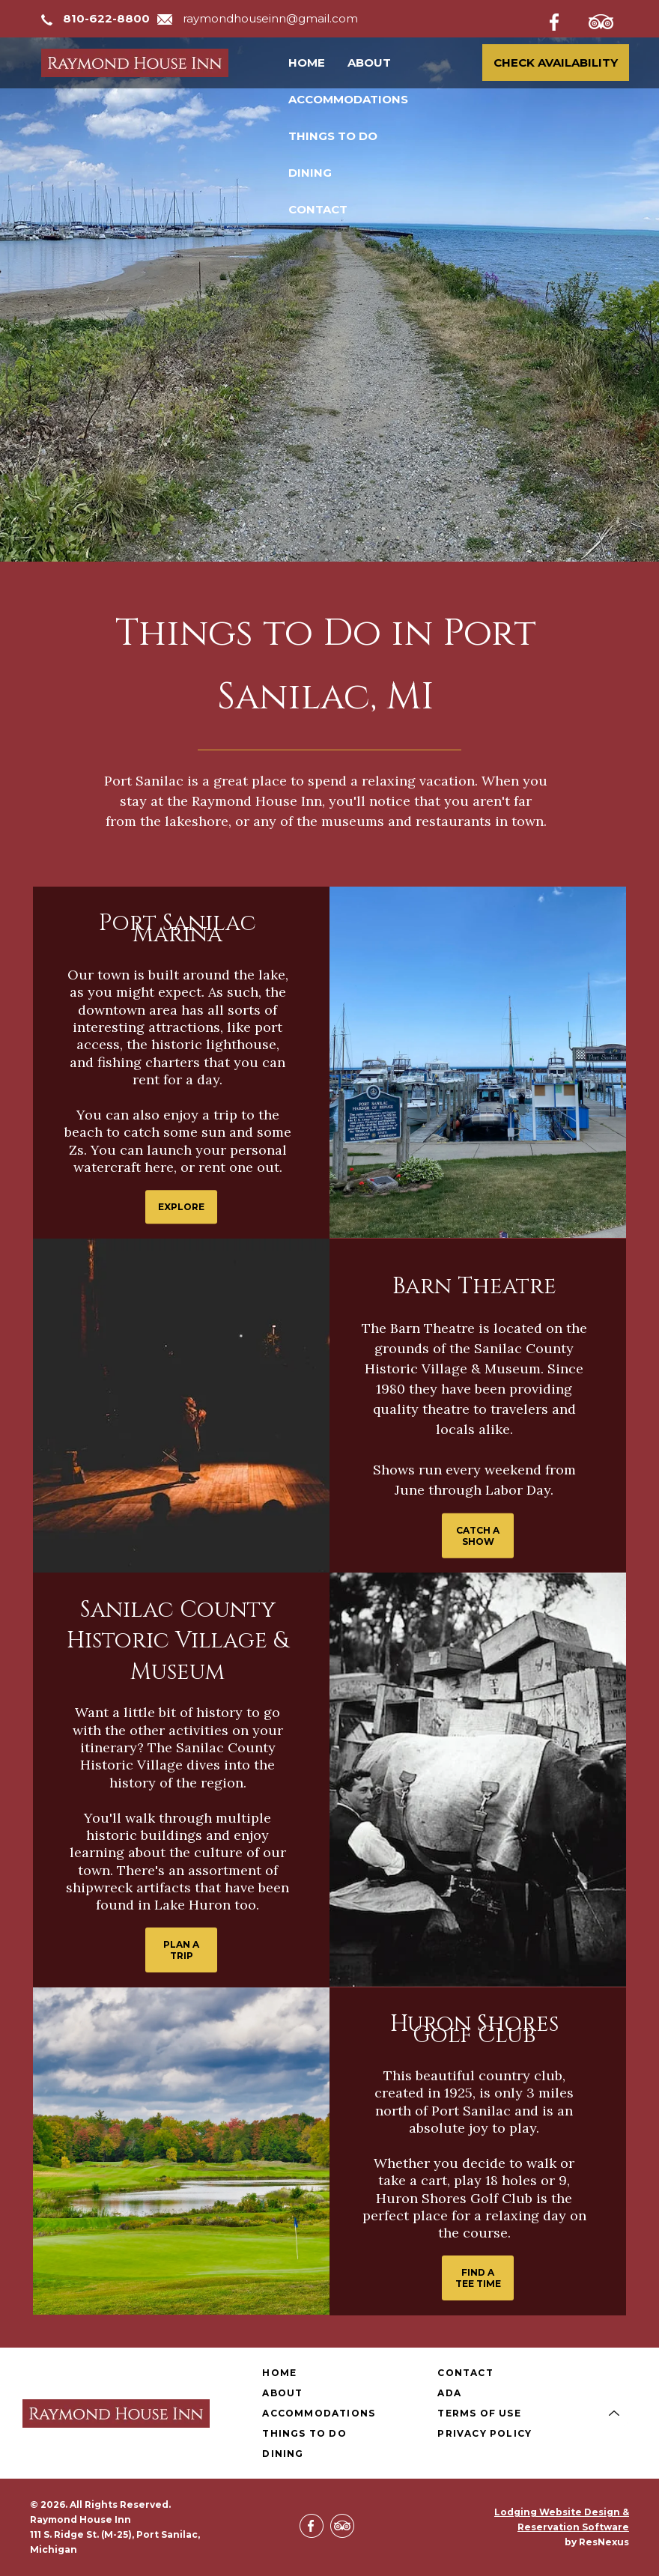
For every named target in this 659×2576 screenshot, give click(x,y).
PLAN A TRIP (181, 1950)
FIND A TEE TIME (478, 2278)
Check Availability (556, 62)
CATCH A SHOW (477, 1535)
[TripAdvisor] (609, 19)
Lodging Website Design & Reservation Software (561, 2519)
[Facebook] (566, 19)
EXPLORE (181, 1206)
